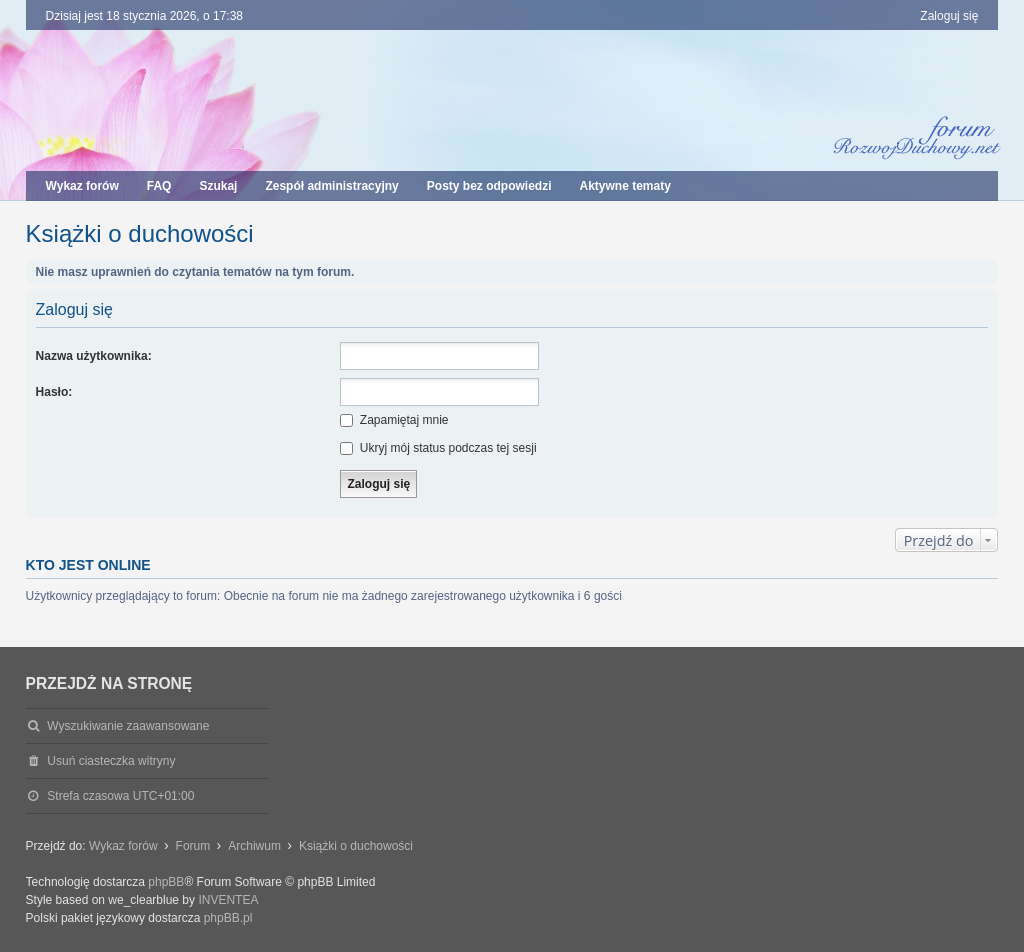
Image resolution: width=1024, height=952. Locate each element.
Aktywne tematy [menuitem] (624, 186)
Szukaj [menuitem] (218, 186)
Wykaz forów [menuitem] (82, 186)
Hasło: (54, 392)
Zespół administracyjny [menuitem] (331, 186)
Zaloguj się (74, 309)
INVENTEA (228, 900)
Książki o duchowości (140, 233)
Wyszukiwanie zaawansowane (128, 726)
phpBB (166, 882)
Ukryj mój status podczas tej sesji (438, 448)
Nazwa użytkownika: (94, 356)
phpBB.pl (228, 918)
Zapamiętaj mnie (394, 420)
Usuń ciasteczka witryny (111, 761)
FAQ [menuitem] (159, 186)
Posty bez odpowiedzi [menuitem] (489, 186)
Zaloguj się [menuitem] (949, 16)
